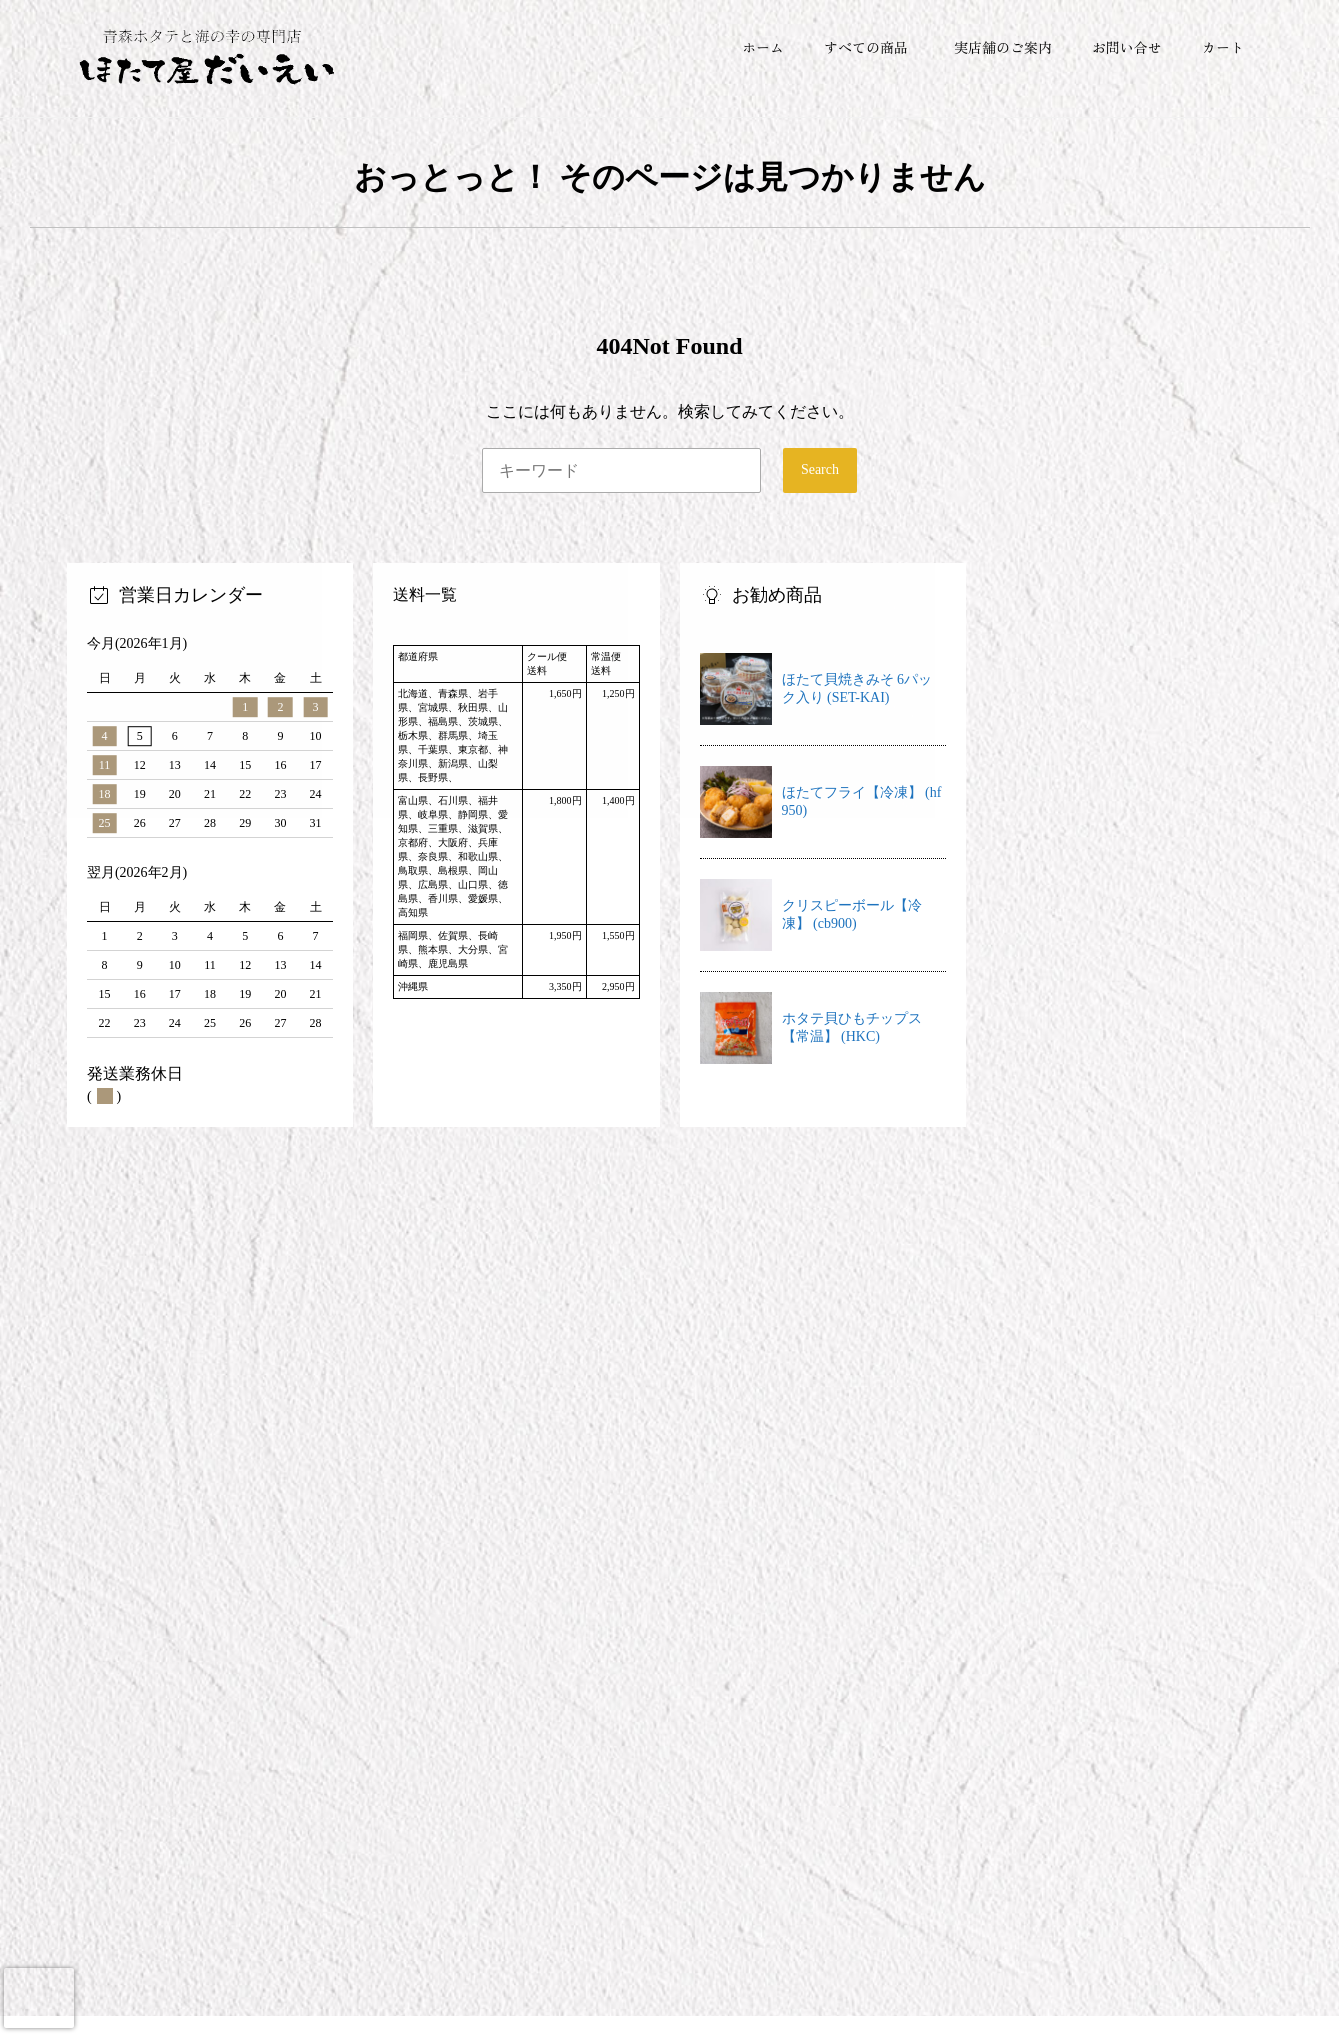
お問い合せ (1127, 47)
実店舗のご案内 (1003, 47)
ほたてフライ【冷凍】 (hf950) (862, 803)
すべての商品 (866, 47)
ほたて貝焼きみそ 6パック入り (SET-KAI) (857, 690)
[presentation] (39, 1998)
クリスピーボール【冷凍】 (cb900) (852, 916)
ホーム (763, 47)
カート (1223, 47)
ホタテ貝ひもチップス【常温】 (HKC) (852, 1029)
